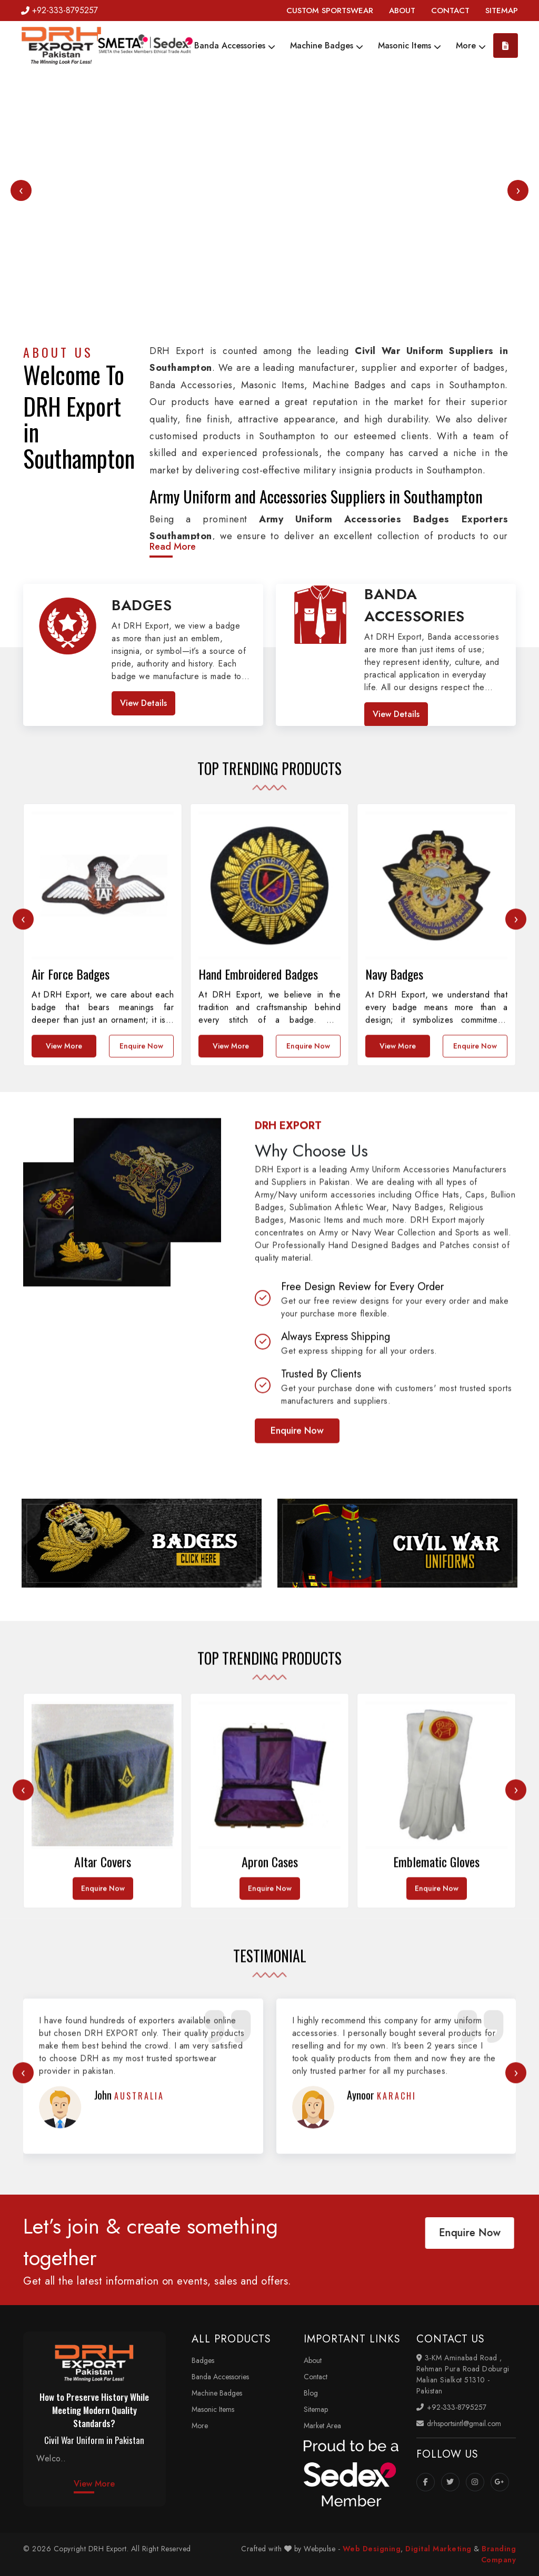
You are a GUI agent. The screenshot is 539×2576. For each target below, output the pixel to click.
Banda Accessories (234, 45)
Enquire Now (141, 1306)
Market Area (322, 2425)
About (313, 2360)
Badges (203, 2360)
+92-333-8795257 (59, 10)
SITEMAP (501, 10)
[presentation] (21, 190)
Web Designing (372, 2548)
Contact (315, 2376)
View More (64, 1306)
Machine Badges (326, 45)
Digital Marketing (438, 2548)
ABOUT (402, 10)
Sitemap (316, 2409)
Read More (172, 546)
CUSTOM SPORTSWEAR (329, 10)
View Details (143, 703)
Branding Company (498, 2554)
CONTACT (450, 10)
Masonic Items (409, 45)
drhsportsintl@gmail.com (458, 2423)
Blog (311, 2393)
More (471, 45)
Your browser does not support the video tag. (269, 205)
